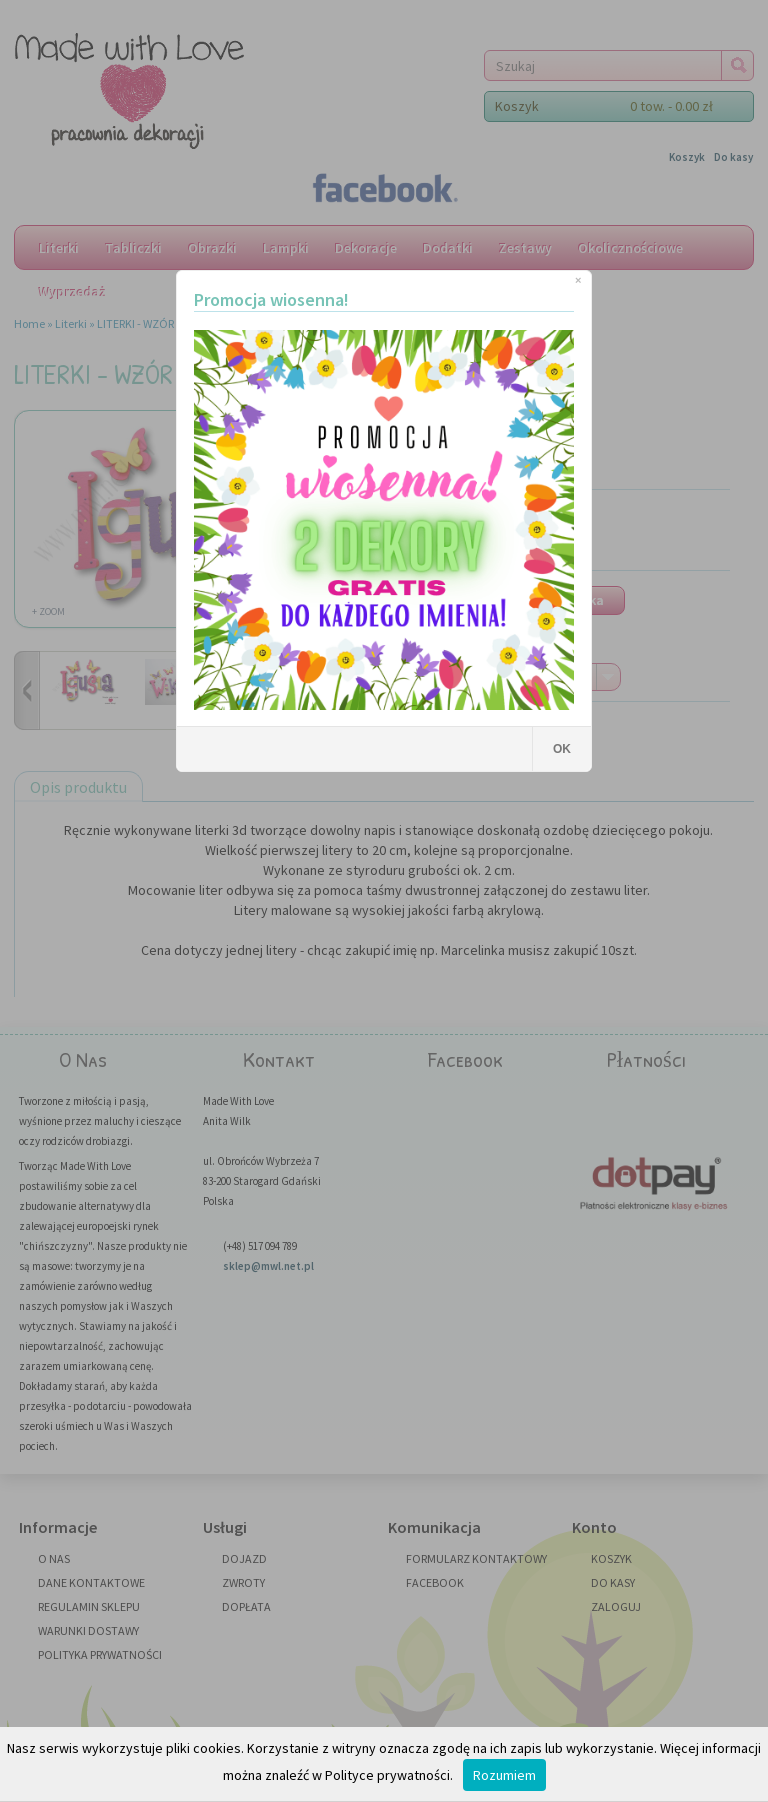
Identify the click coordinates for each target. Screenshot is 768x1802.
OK (562, 749)
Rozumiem (504, 1775)
